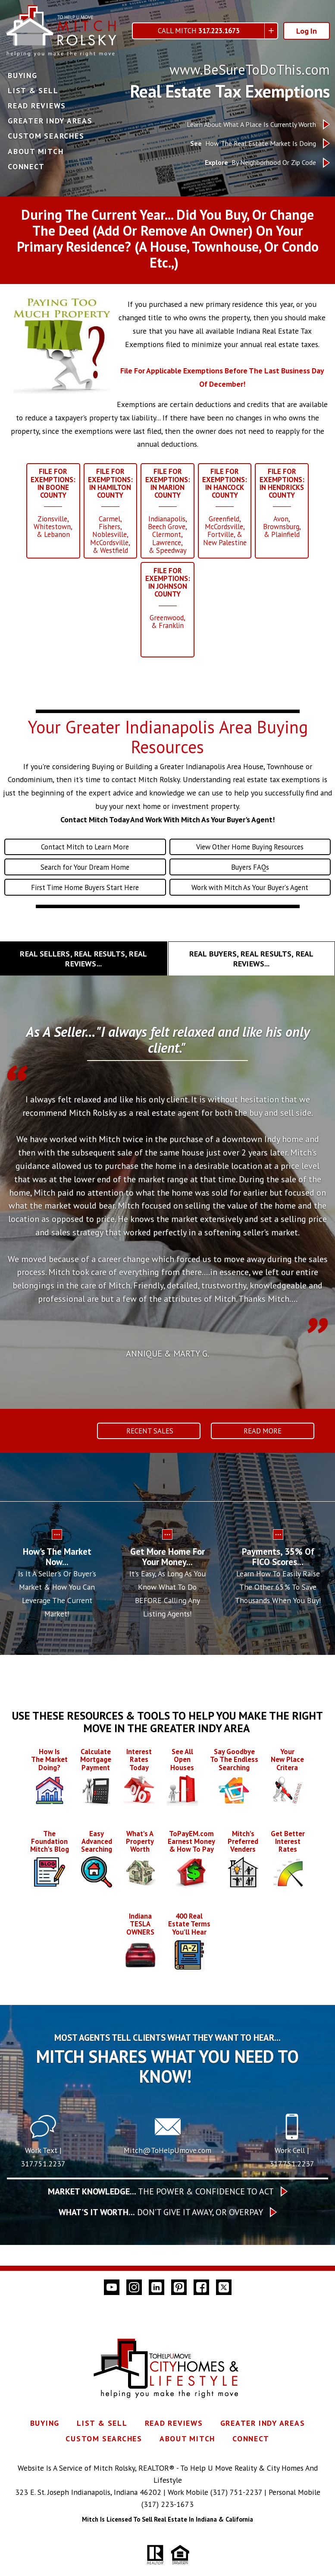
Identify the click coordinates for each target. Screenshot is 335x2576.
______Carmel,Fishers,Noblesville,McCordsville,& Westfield (108, 513)
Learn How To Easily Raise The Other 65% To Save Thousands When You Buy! (278, 1602)
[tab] (83, 973)
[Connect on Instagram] (134, 2309)
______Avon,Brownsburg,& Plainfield (286, 505)
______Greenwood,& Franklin (167, 605)
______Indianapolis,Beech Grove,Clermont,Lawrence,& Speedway (167, 513)
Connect (26, 166)
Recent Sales (149, 1445)
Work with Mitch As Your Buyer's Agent (250, 901)
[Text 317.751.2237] (43, 2159)
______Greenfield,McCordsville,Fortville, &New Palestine (227, 509)
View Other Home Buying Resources (250, 859)
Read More (262, 1445)
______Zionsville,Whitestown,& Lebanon (48, 505)
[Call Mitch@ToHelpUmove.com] (168, 2159)
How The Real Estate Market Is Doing (253, 143)
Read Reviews (37, 106)
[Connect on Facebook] (201, 2309)
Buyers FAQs (250, 880)
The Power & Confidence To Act (161, 2213)
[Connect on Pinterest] (179, 2309)
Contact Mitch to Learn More (85, 859)
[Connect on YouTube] (111, 2309)
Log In (306, 31)
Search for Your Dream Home (85, 880)
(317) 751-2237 (236, 2514)
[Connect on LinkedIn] (156, 2309)
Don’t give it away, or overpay (161, 2234)
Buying (23, 75)
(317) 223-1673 (167, 2527)
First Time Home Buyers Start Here (85, 901)
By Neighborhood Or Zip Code (260, 162)
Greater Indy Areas (50, 121)
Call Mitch (199, 31)
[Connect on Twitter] (224, 2309)
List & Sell (33, 91)
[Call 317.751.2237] (292, 2159)
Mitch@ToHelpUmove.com (167, 2172)
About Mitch (35, 151)
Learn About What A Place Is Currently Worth (251, 124)
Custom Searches (46, 136)
